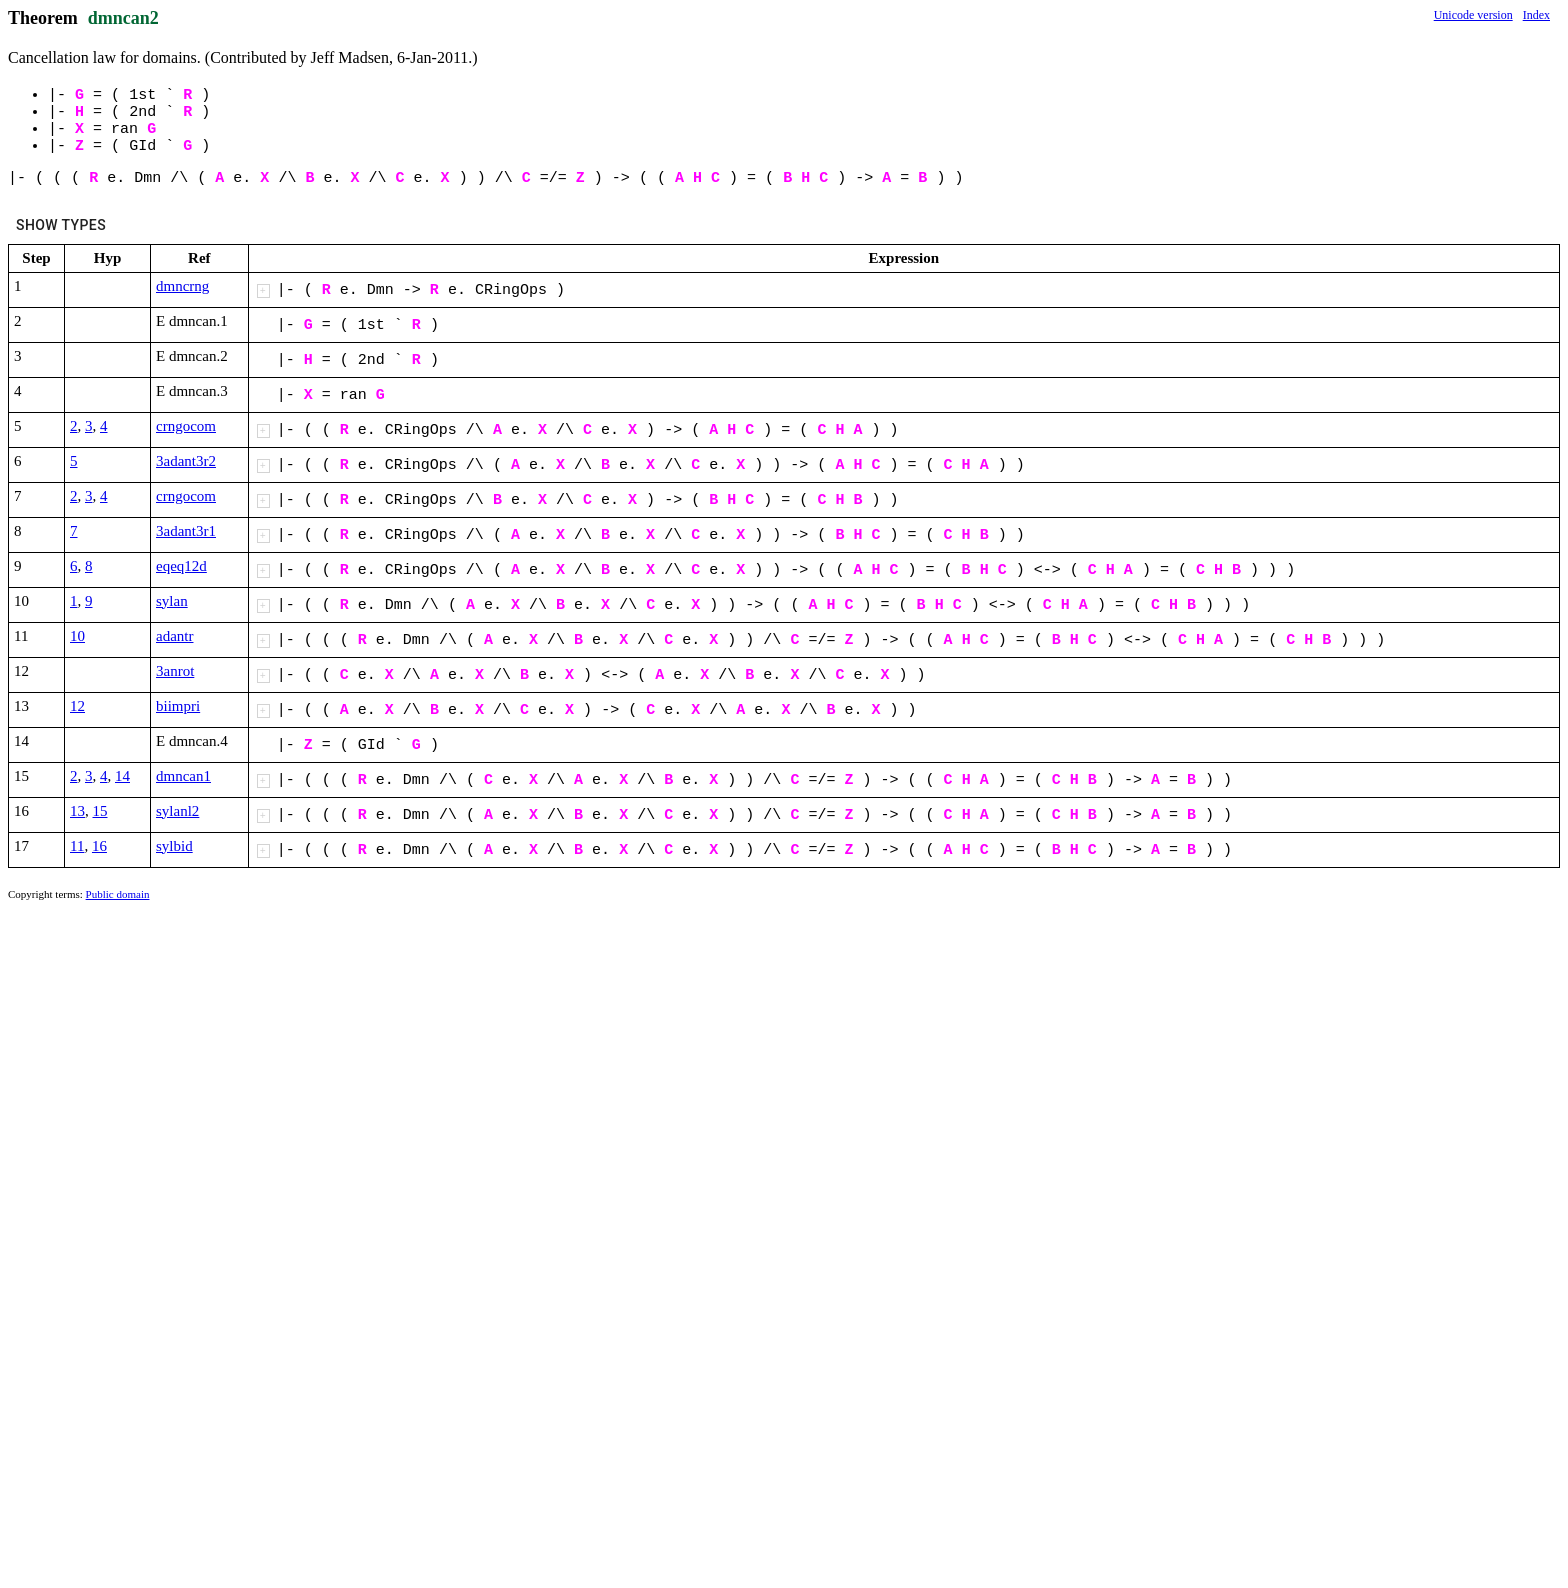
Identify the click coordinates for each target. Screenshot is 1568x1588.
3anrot (175, 671)
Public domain (118, 894)
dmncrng (182, 286)
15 (100, 811)
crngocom (186, 426)
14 (122, 776)
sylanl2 (177, 811)
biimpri (178, 706)
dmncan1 (183, 776)
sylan (172, 601)
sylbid (174, 846)
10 (77, 636)
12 (77, 706)
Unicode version (1473, 15)
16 (99, 846)
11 (77, 846)
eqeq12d (181, 566)
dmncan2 (123, 18)
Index (1536, 15)
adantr (174, 636)
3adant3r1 (186, 531)
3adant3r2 (186, 461)
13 (77, 811)
